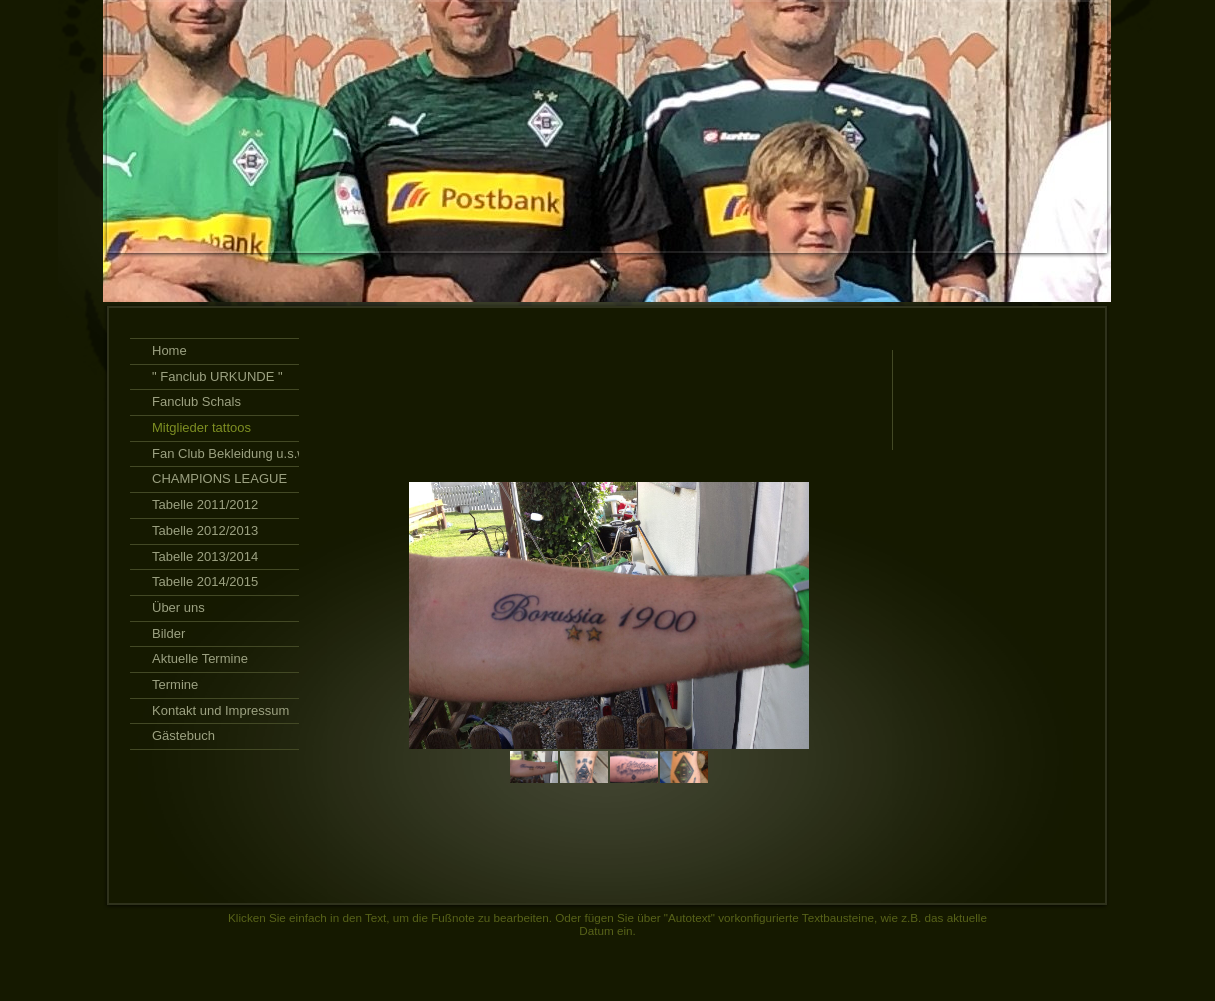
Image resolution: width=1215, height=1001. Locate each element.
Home (169, 350)
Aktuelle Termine (200, 658)
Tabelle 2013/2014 (205, 556)
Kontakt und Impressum (220, 710)
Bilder (168, 633)
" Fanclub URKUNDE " (217, 376)
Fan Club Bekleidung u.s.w (229, 453)
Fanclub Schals (196, 401)
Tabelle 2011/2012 (205, 504)
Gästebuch (183, 735)
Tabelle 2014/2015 (205, 581)
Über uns (178, 607)
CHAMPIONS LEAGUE (219, 478)
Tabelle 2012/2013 (205, 530)
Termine (175, 684)
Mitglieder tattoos (201, 427)
